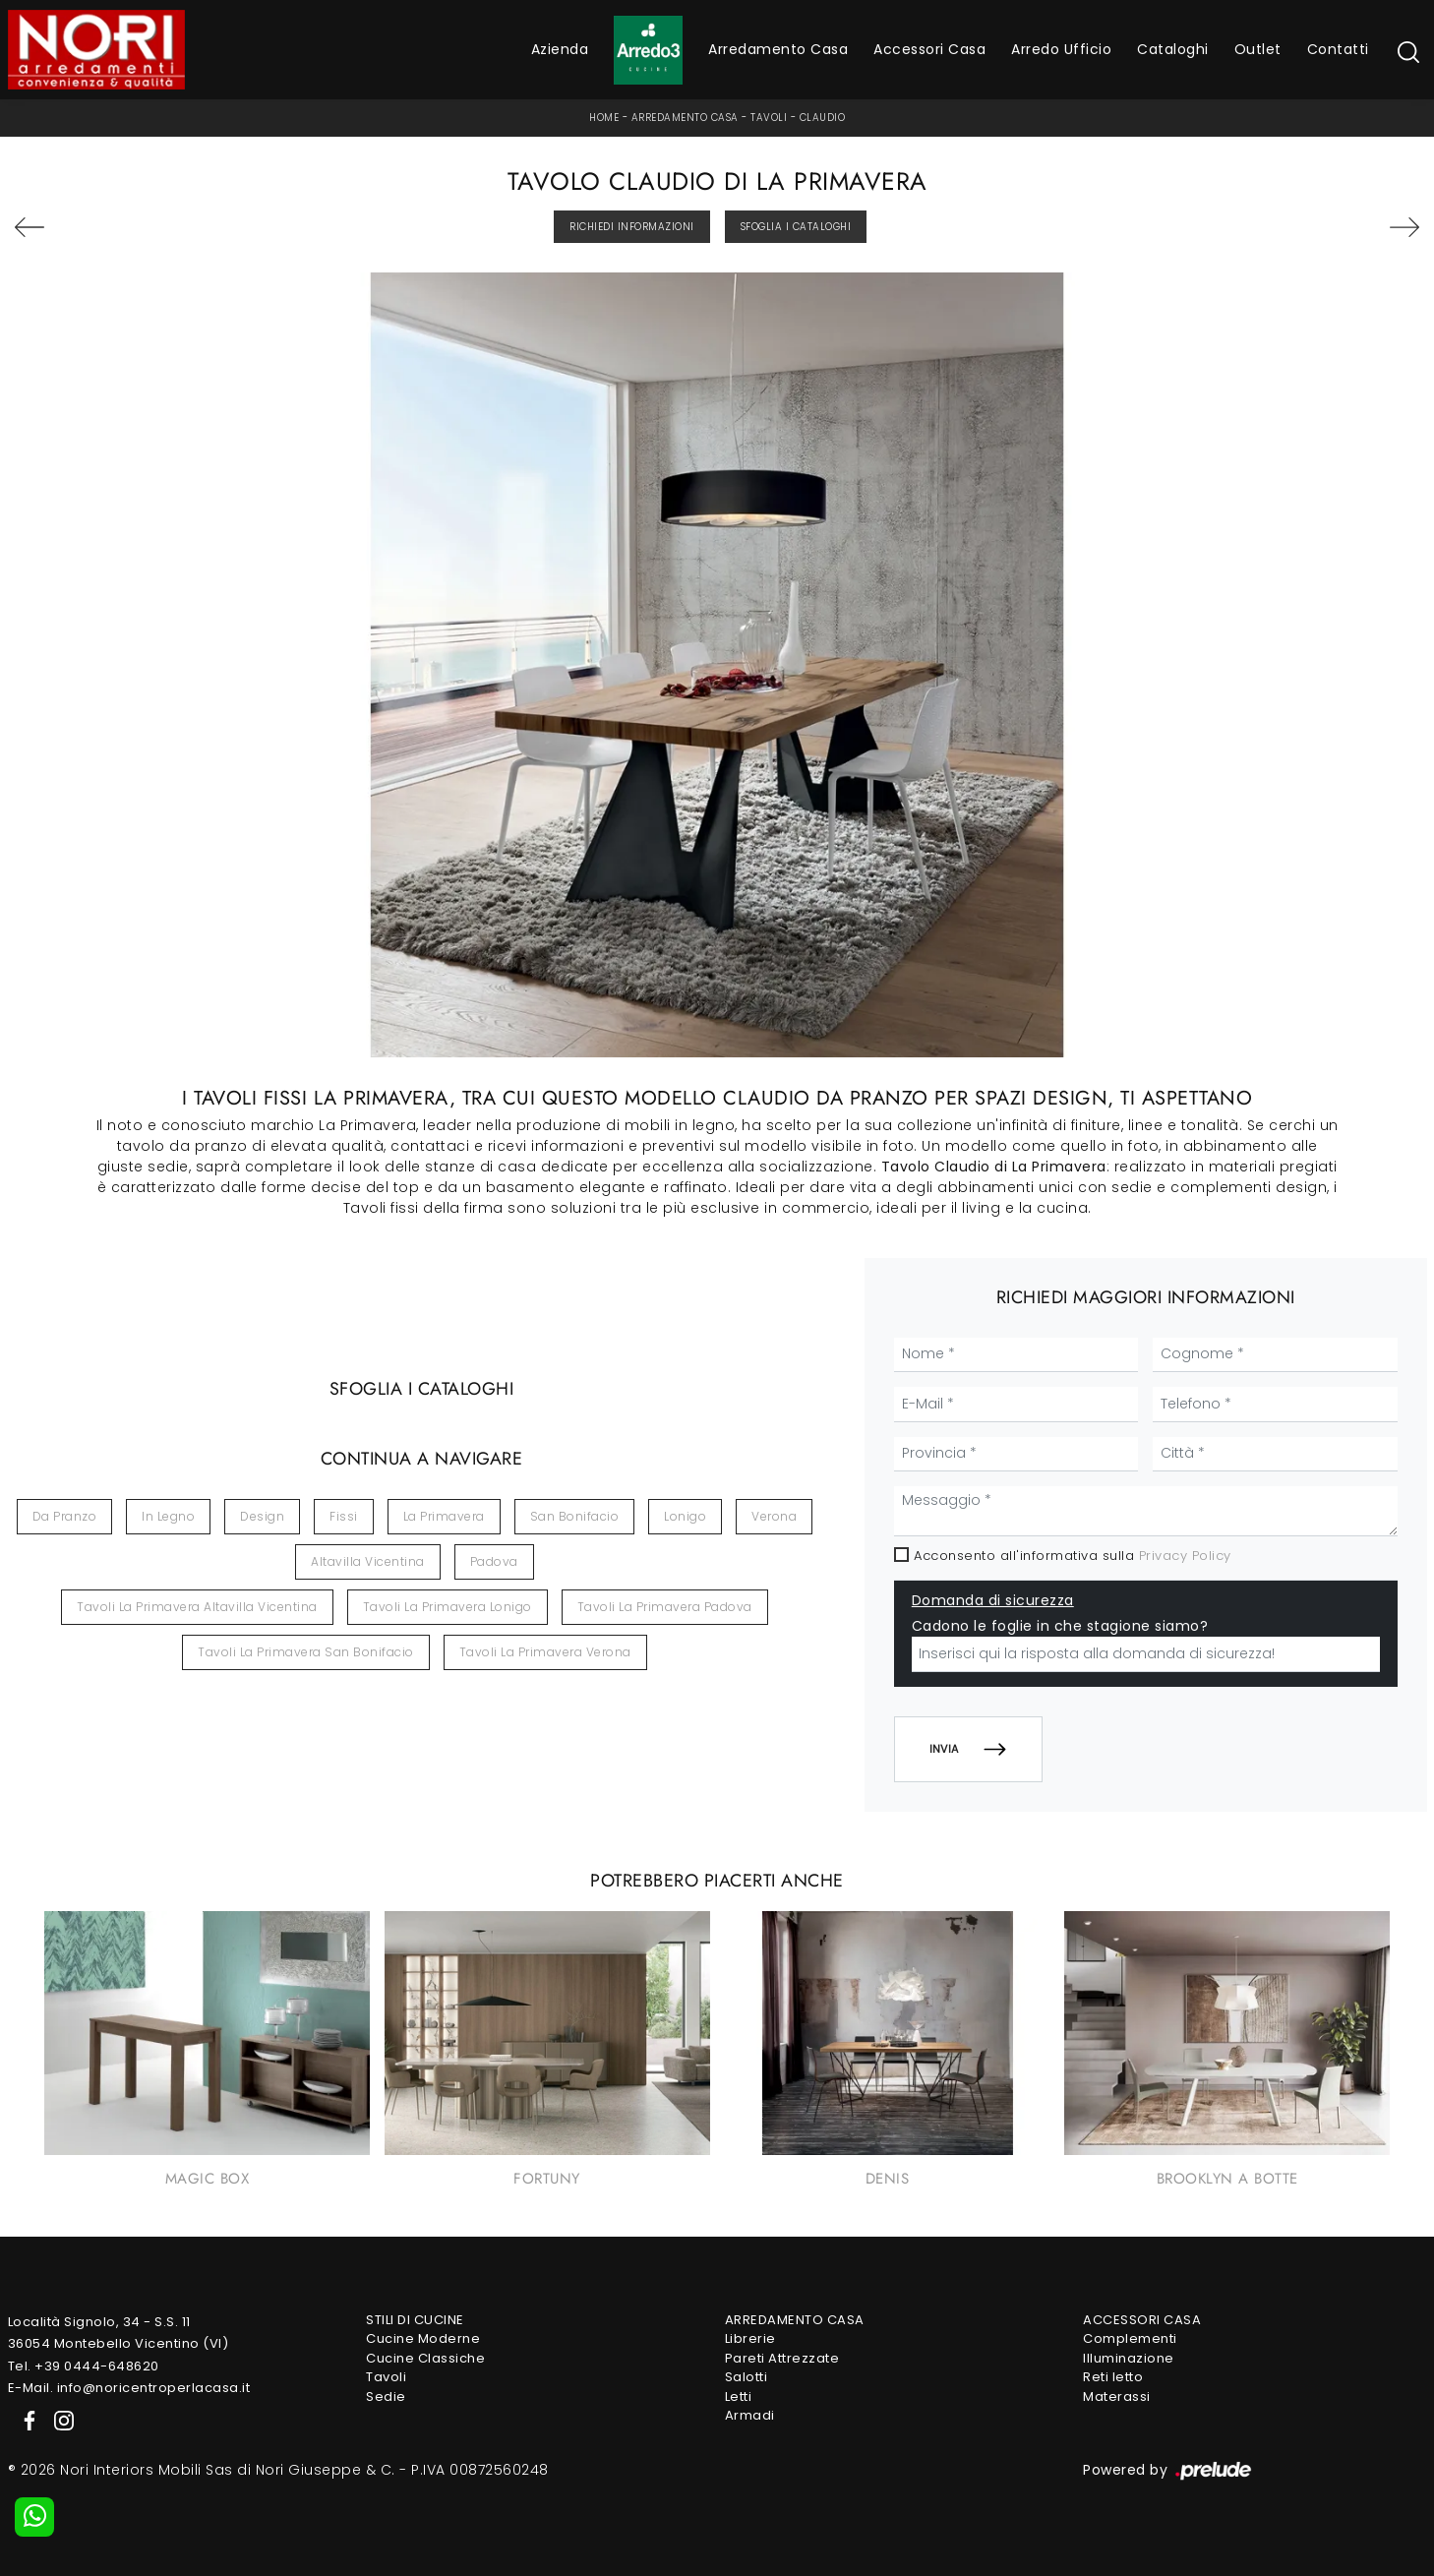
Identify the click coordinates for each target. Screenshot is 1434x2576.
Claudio (823, 117)
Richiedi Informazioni (631, 226)
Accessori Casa (929, 49)
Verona (774, 1516)
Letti (738, 2396)
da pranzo (64, 1516)
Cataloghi (1173, 49)
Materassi (1117, 2396)
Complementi (1130, 2338)
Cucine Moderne (423, 2338)
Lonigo (685, 1516)
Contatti (1338, 49)
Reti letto (1113, 2376)
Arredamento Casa (778, 49)
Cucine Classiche (425, 2358)
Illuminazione (1128, 2358)
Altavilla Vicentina (368, 1561)
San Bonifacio (575, 1516)
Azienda (560, 49)
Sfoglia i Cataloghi (796, 226)
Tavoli (768, 117)
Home (604, 117)
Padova (494, 1561)
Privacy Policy (1185, 1555)
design (262, 1516)
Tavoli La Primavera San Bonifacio (306, 1652)
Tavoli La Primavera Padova (664, 1606)
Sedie (386, 2396)
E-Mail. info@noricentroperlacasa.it (129, 2387)
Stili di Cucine (415, 2319)
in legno (168, 1516)
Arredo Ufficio (1061, 49)
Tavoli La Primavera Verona (545, 1652)
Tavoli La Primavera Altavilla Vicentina (197, 1606)
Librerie (750, 2338)
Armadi (750, 2415)
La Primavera (444, 1516)
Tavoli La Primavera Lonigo (447, 1606)
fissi (343, 1516)
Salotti (746, 2376)
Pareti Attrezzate (782, 2358)
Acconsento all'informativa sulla (1072, 1555)
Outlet (1258, 49)
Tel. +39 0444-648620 (83, 2366)
